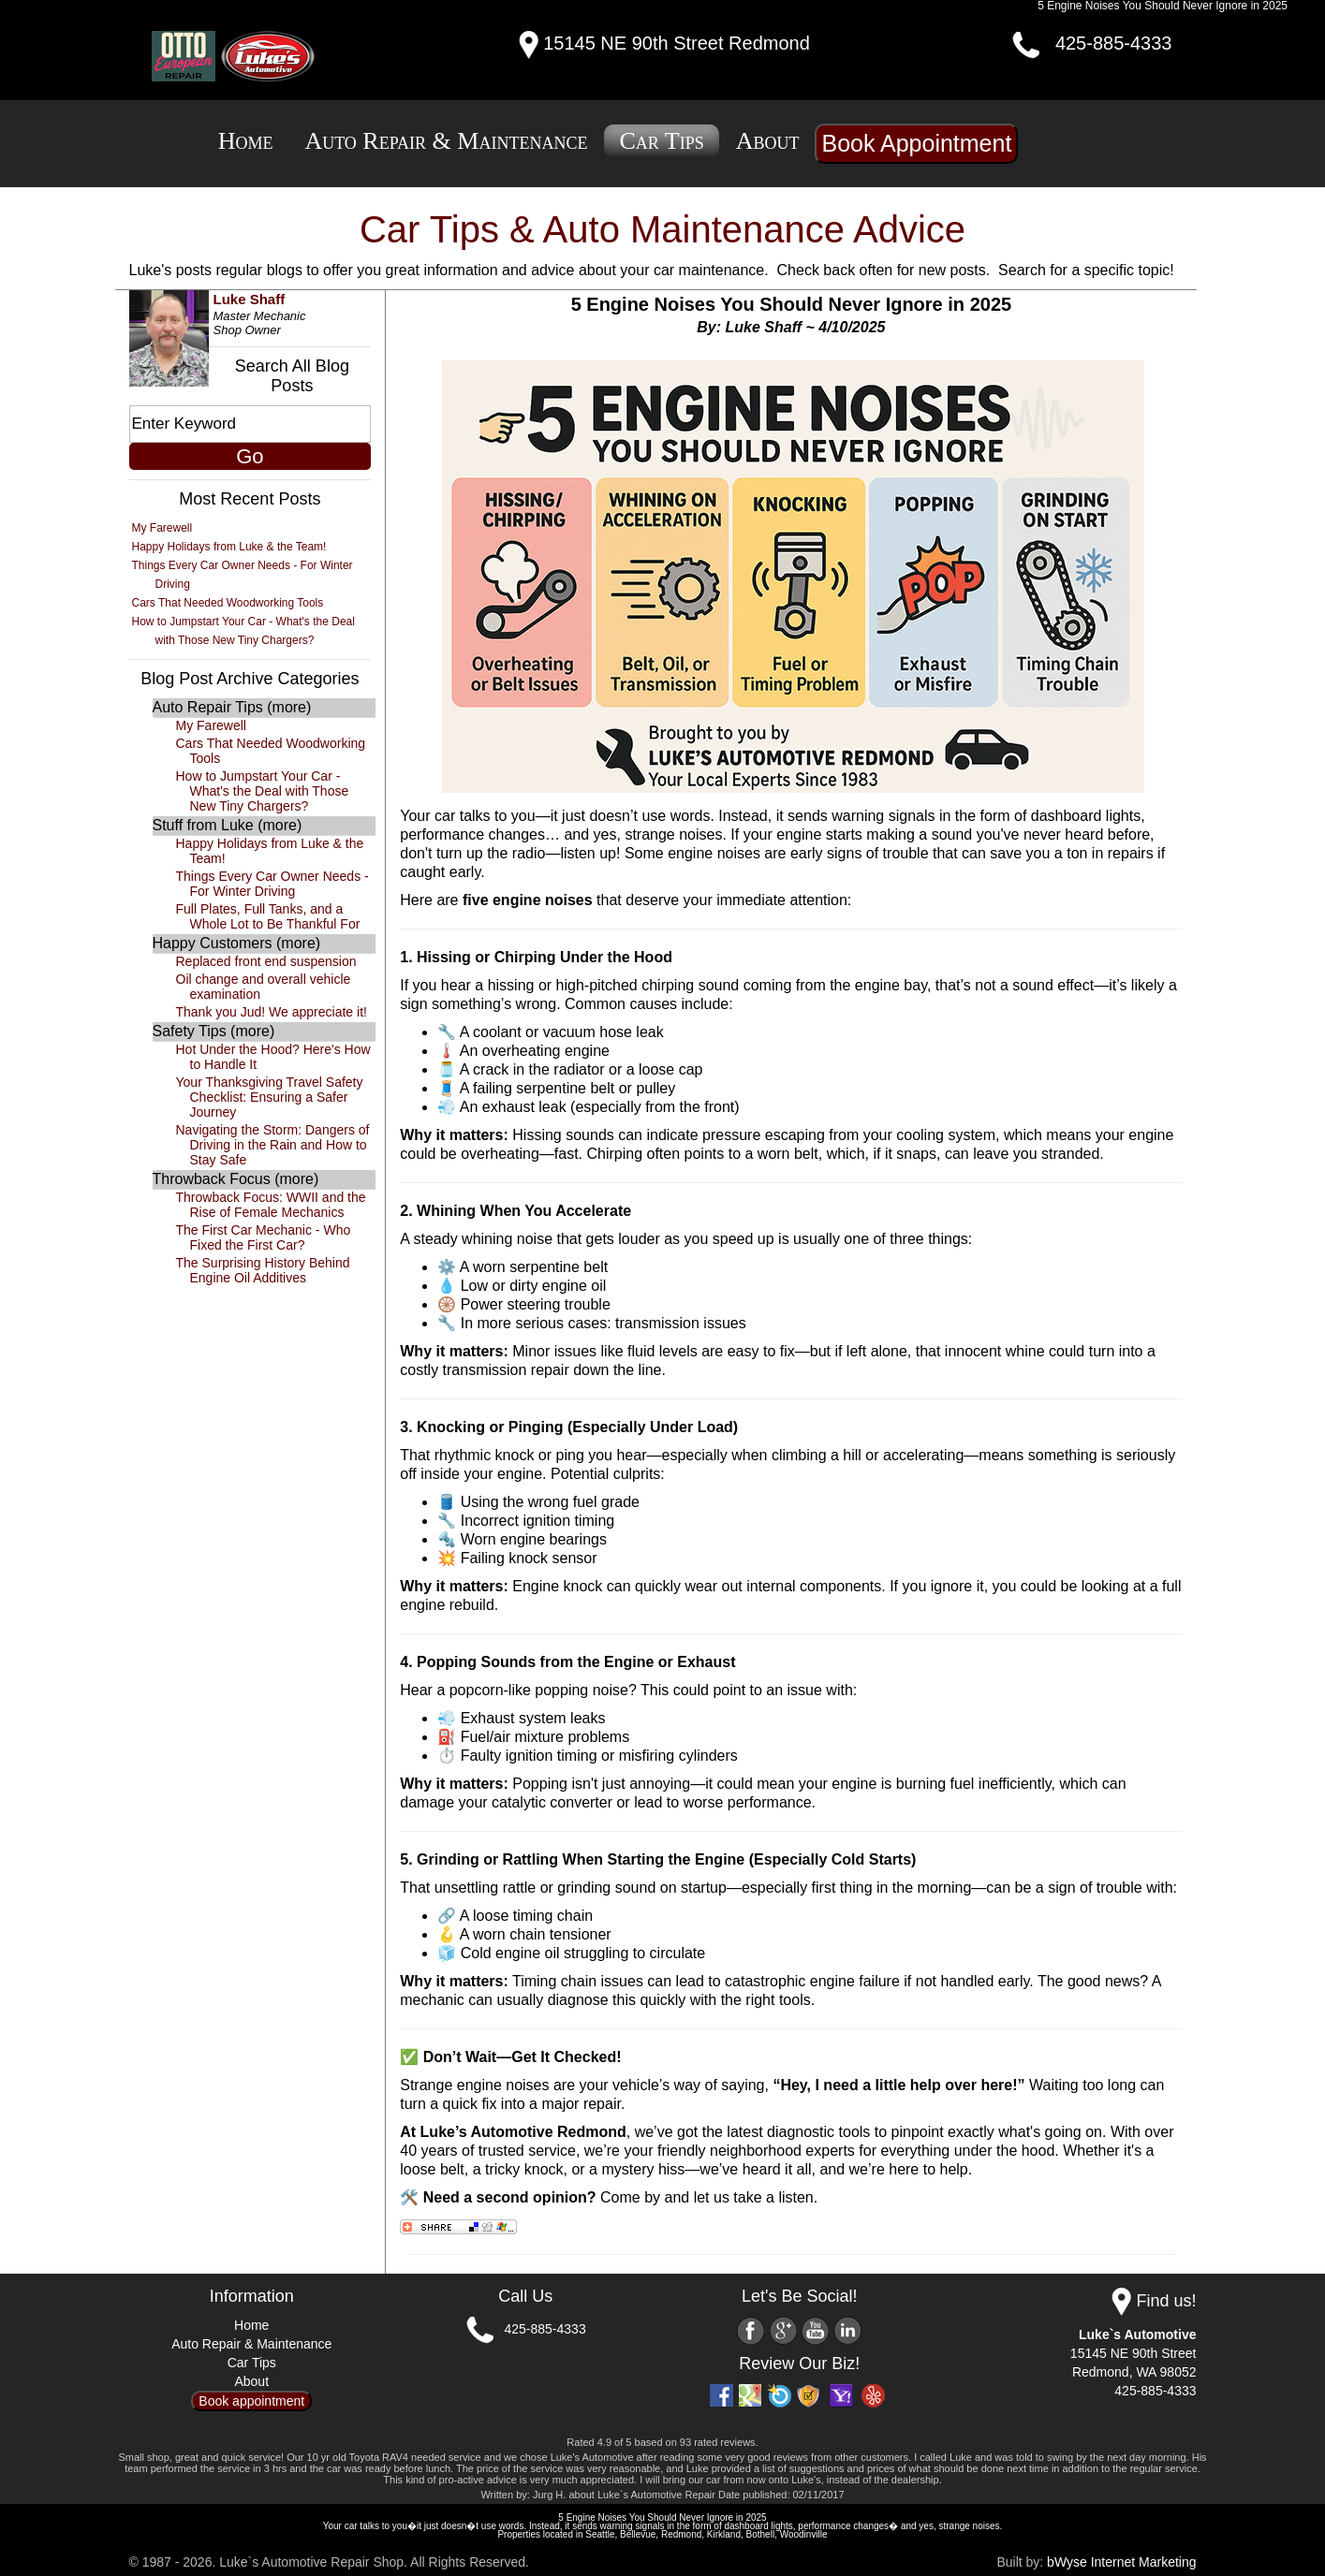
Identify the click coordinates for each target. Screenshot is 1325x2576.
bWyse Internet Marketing (1121, 2561)
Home (245, 140)
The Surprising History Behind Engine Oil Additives (263, 1270)
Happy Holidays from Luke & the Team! (229, 546)
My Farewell (162, 527)
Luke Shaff (249, 299)
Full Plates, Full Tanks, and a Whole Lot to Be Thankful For (268, 916)
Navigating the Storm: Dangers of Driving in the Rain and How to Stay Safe (273, 1144)
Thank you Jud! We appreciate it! (271, 1011)
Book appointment (251, 2400)
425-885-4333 (1113, 43)
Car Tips (661, 140)
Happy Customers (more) (237, 943)
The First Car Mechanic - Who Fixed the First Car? (263, 1237)
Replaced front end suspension (266, 961)
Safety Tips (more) (214, 1031)
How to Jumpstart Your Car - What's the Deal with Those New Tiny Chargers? (262, 790)
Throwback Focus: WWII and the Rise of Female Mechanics (271, 1205)
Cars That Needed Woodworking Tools (228, 602)
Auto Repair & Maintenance (445, 140)
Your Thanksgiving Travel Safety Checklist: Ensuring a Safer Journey (269, 1097)
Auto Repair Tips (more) (232, 707)
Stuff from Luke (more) (227, 825)
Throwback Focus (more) (236, 1179)
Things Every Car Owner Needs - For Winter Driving (272, 884)
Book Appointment (916, 143)
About (768, 140)
